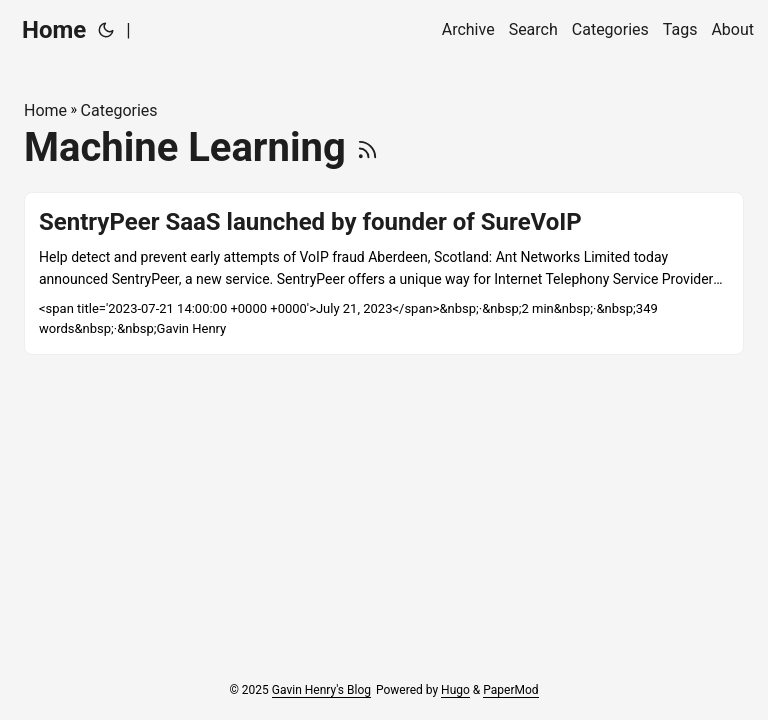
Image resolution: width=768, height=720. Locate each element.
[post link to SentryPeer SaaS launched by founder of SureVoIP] (384, 274)
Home (54, 30)
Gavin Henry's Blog (321, 690)
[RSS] (367, 147)
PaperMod (510, 690)
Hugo (455, 690)
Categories (119, 110)
